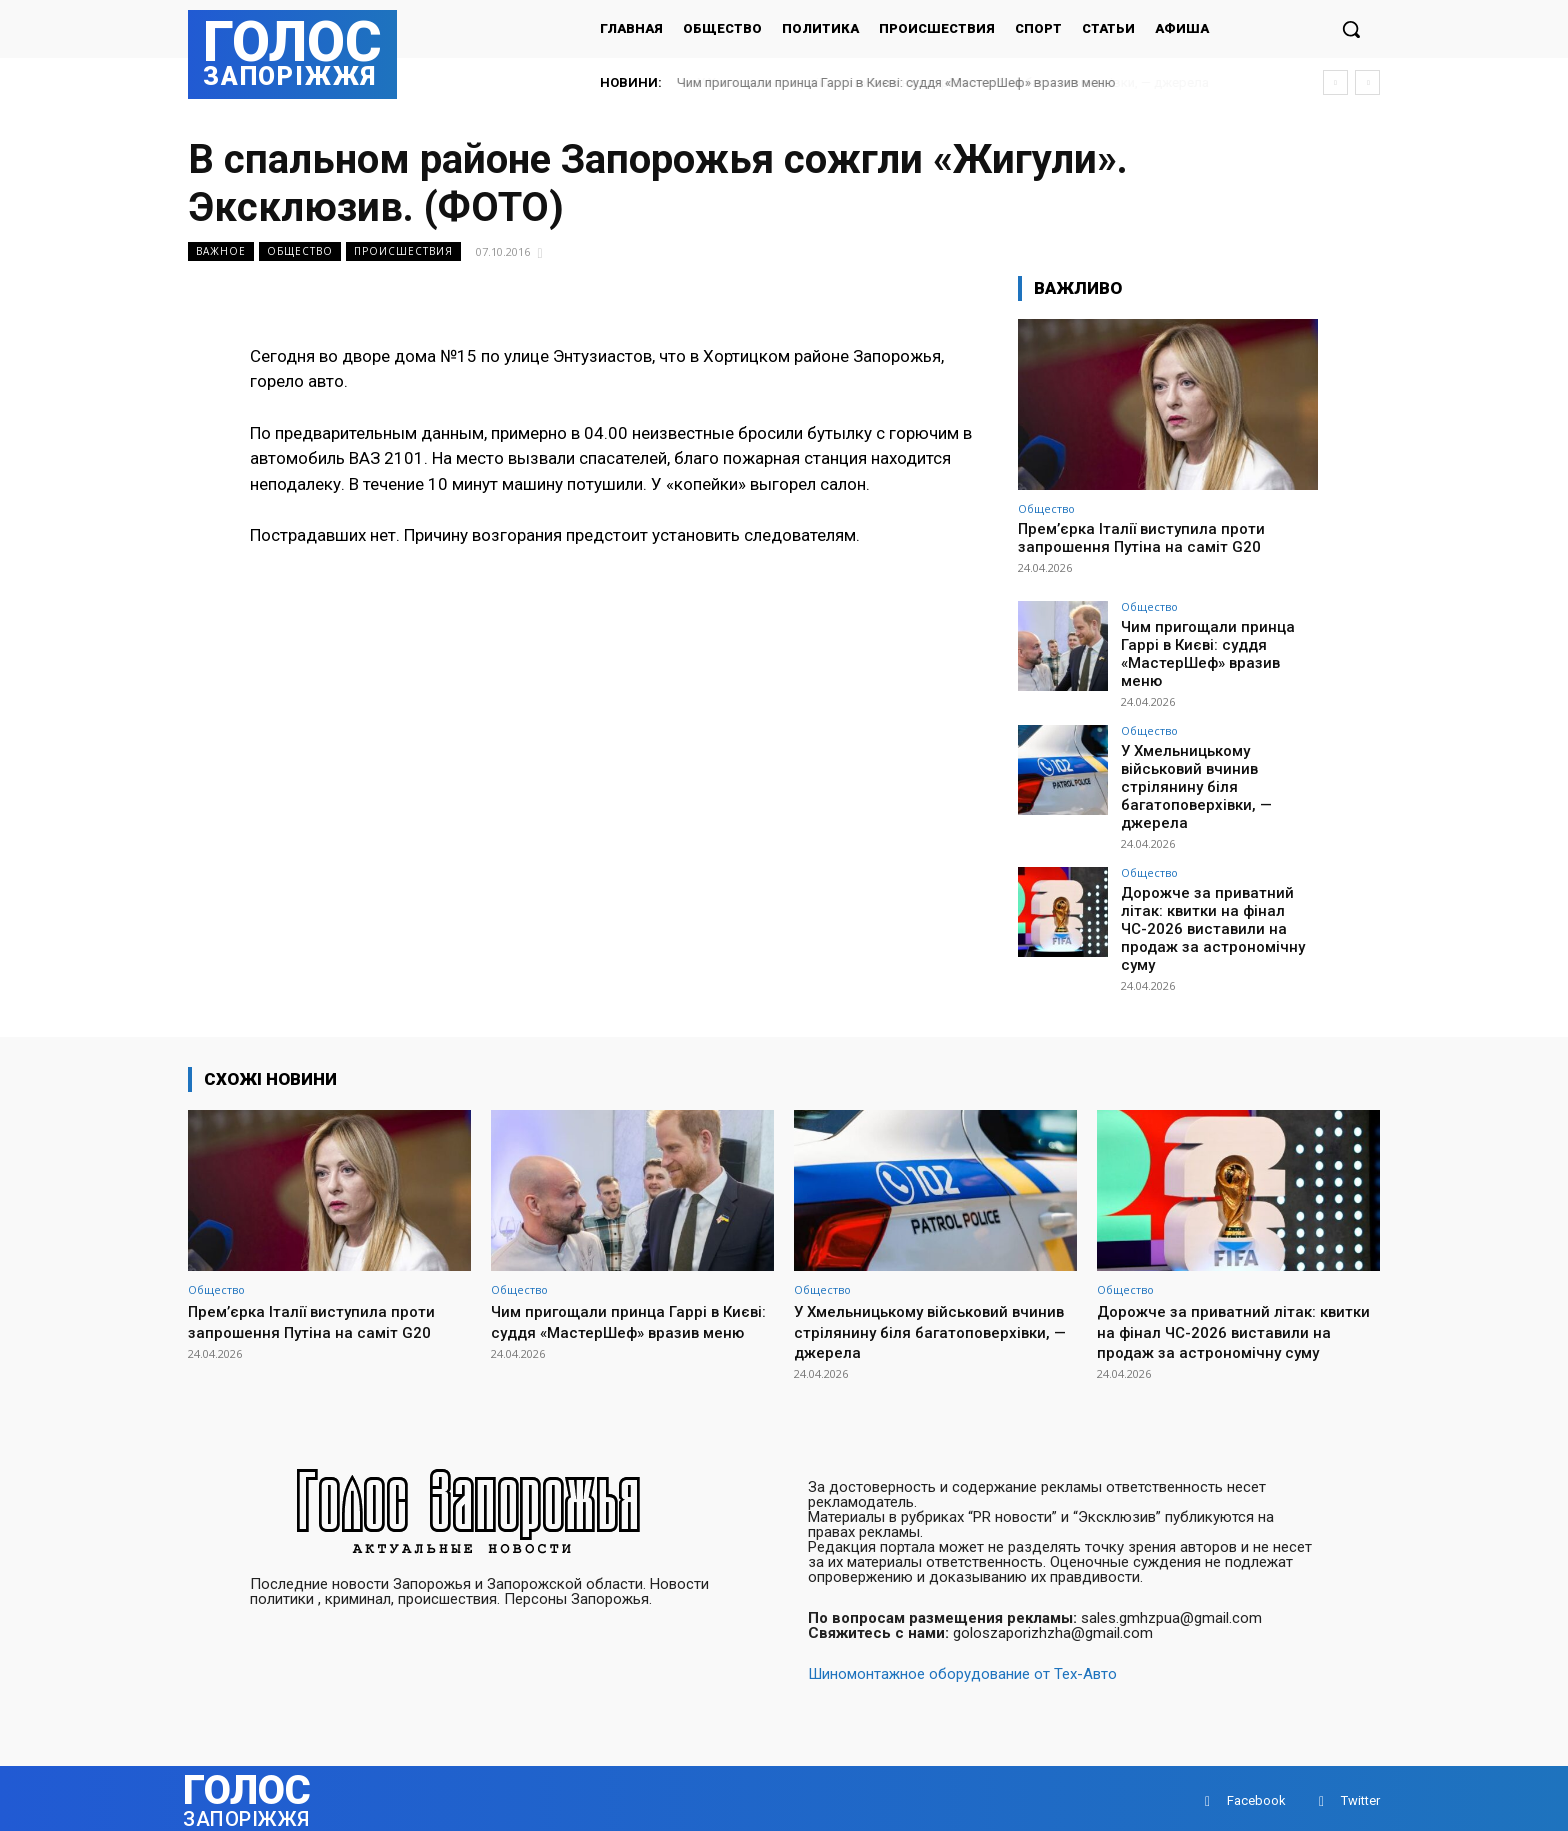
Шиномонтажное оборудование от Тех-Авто (962, 1669)
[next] (1367, 82)
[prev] (1335, 82)
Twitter (1360, 1795)
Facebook (1256, 1795)
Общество (300, 251)
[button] (1351, 29)
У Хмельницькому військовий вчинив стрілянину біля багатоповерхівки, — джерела (1190, 769)
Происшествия (403, 251)
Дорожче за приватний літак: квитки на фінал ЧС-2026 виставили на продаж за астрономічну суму (1206, 905)
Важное (221, 251)
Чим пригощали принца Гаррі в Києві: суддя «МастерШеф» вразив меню (896, 82)
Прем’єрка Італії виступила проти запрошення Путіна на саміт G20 (1141, 538)
